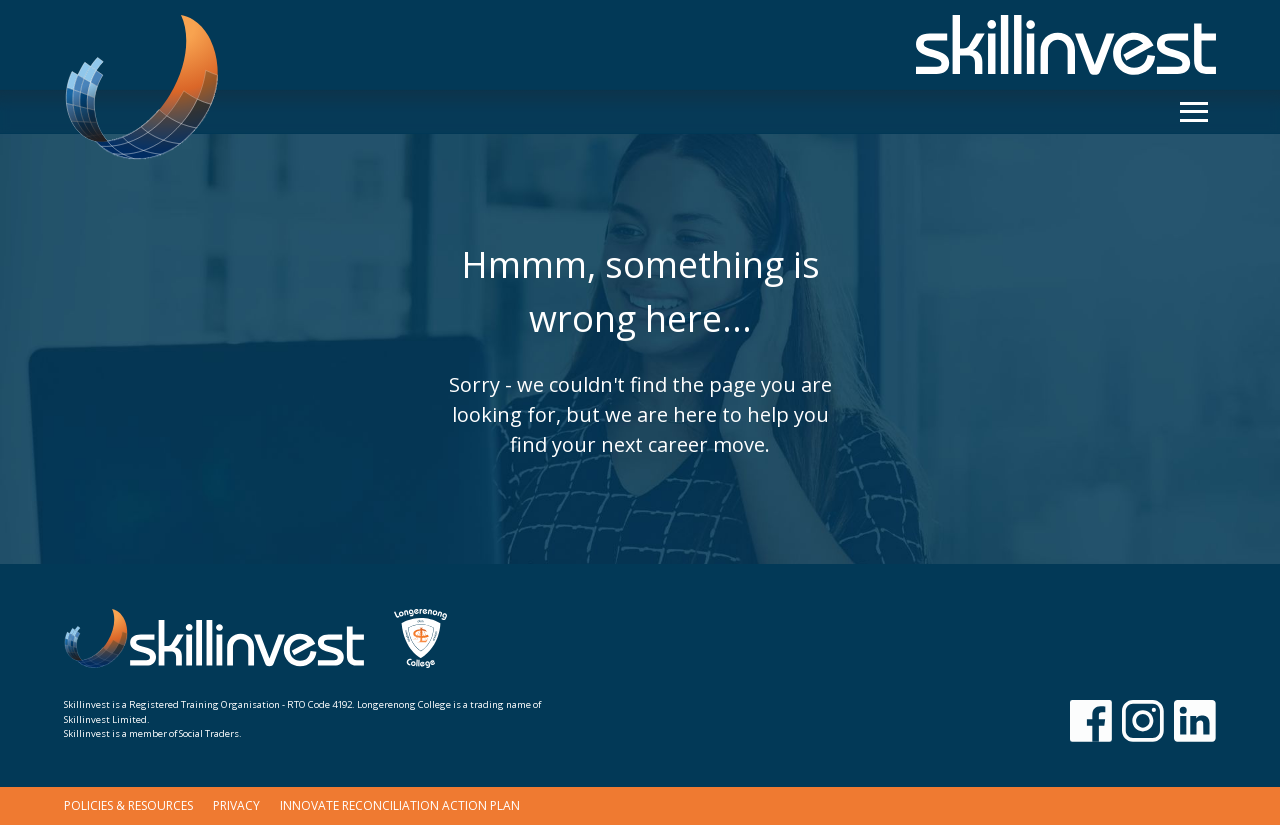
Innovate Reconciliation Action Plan (400, 805)
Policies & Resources (128, 805)
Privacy (236, 805)
